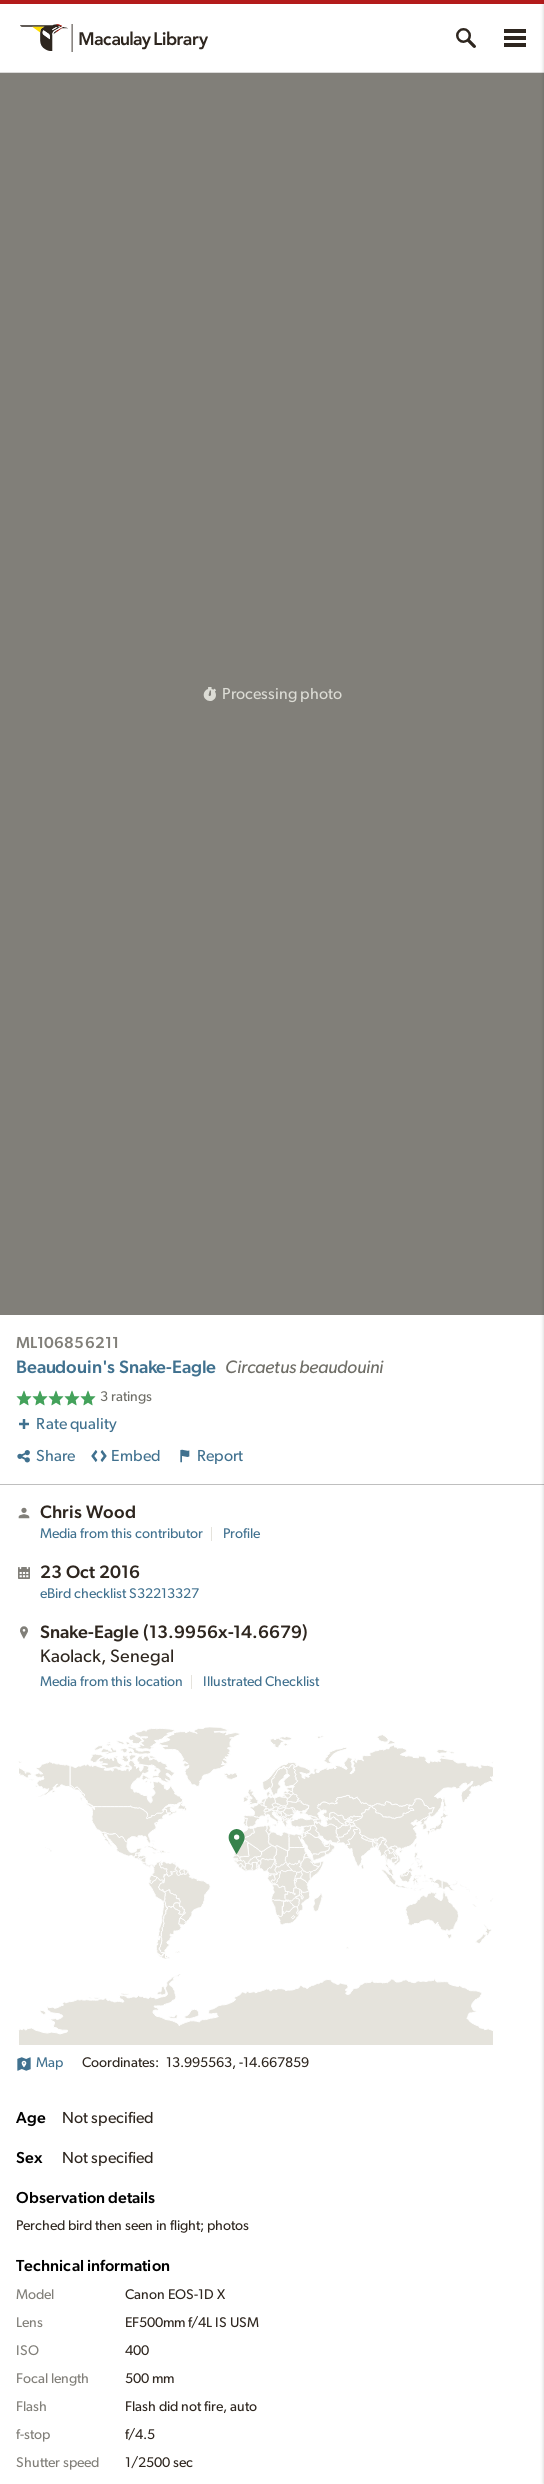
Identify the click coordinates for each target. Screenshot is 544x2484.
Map (39, 2063)
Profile (241, 1534)
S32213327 (119, 1594)
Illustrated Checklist (261, 1682)
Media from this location (111, 1682)
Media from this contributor (121, 1534)
